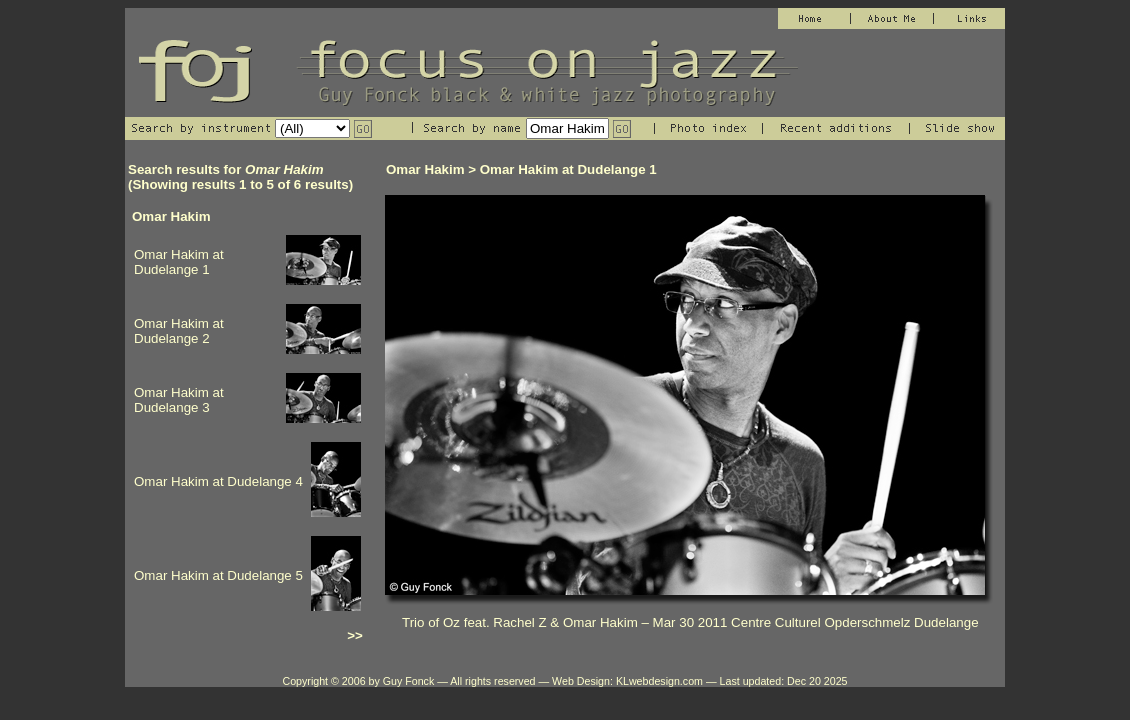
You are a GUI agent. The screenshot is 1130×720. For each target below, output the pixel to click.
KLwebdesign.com (659, 681)
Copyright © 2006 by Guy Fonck (358, 681)
